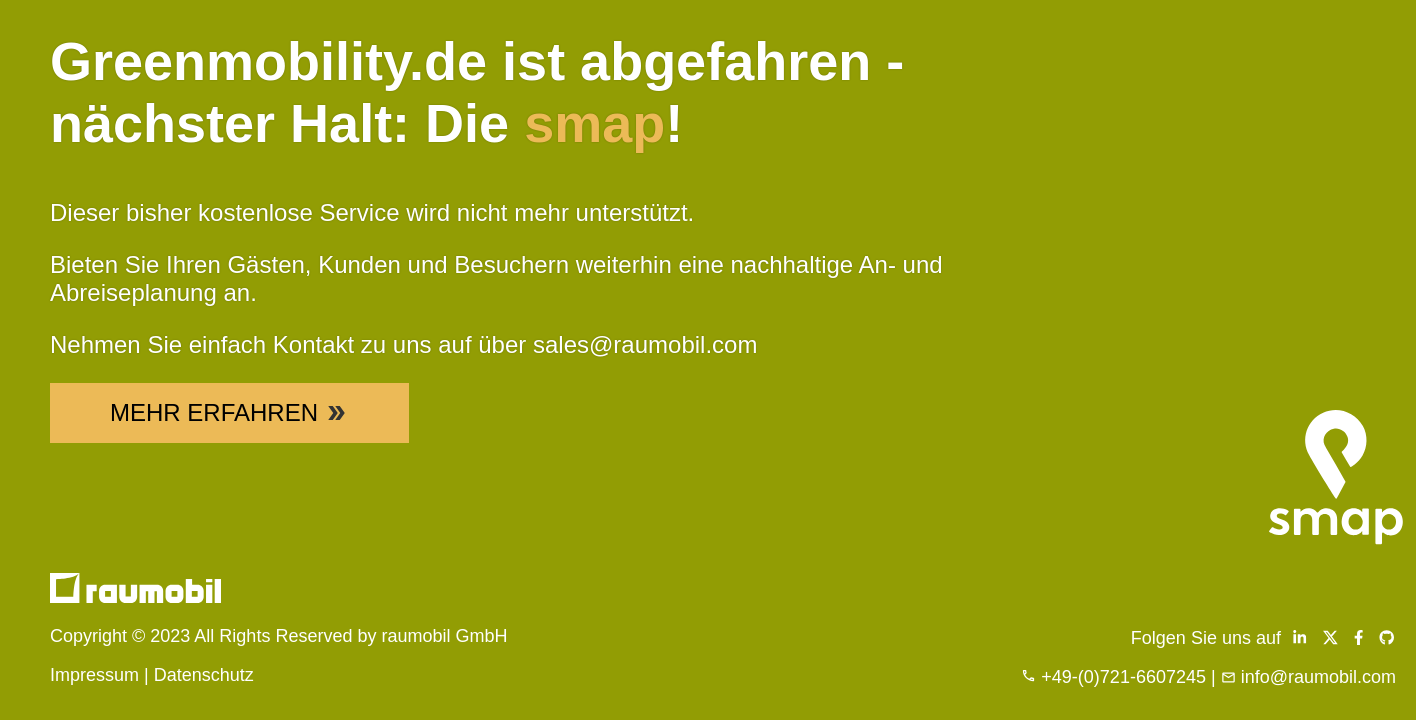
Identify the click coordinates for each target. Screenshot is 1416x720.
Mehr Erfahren (229, 412)
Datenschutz (204, 675)
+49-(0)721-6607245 (1123, 677)
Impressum (94, 675)
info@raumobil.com (1318, 677)
